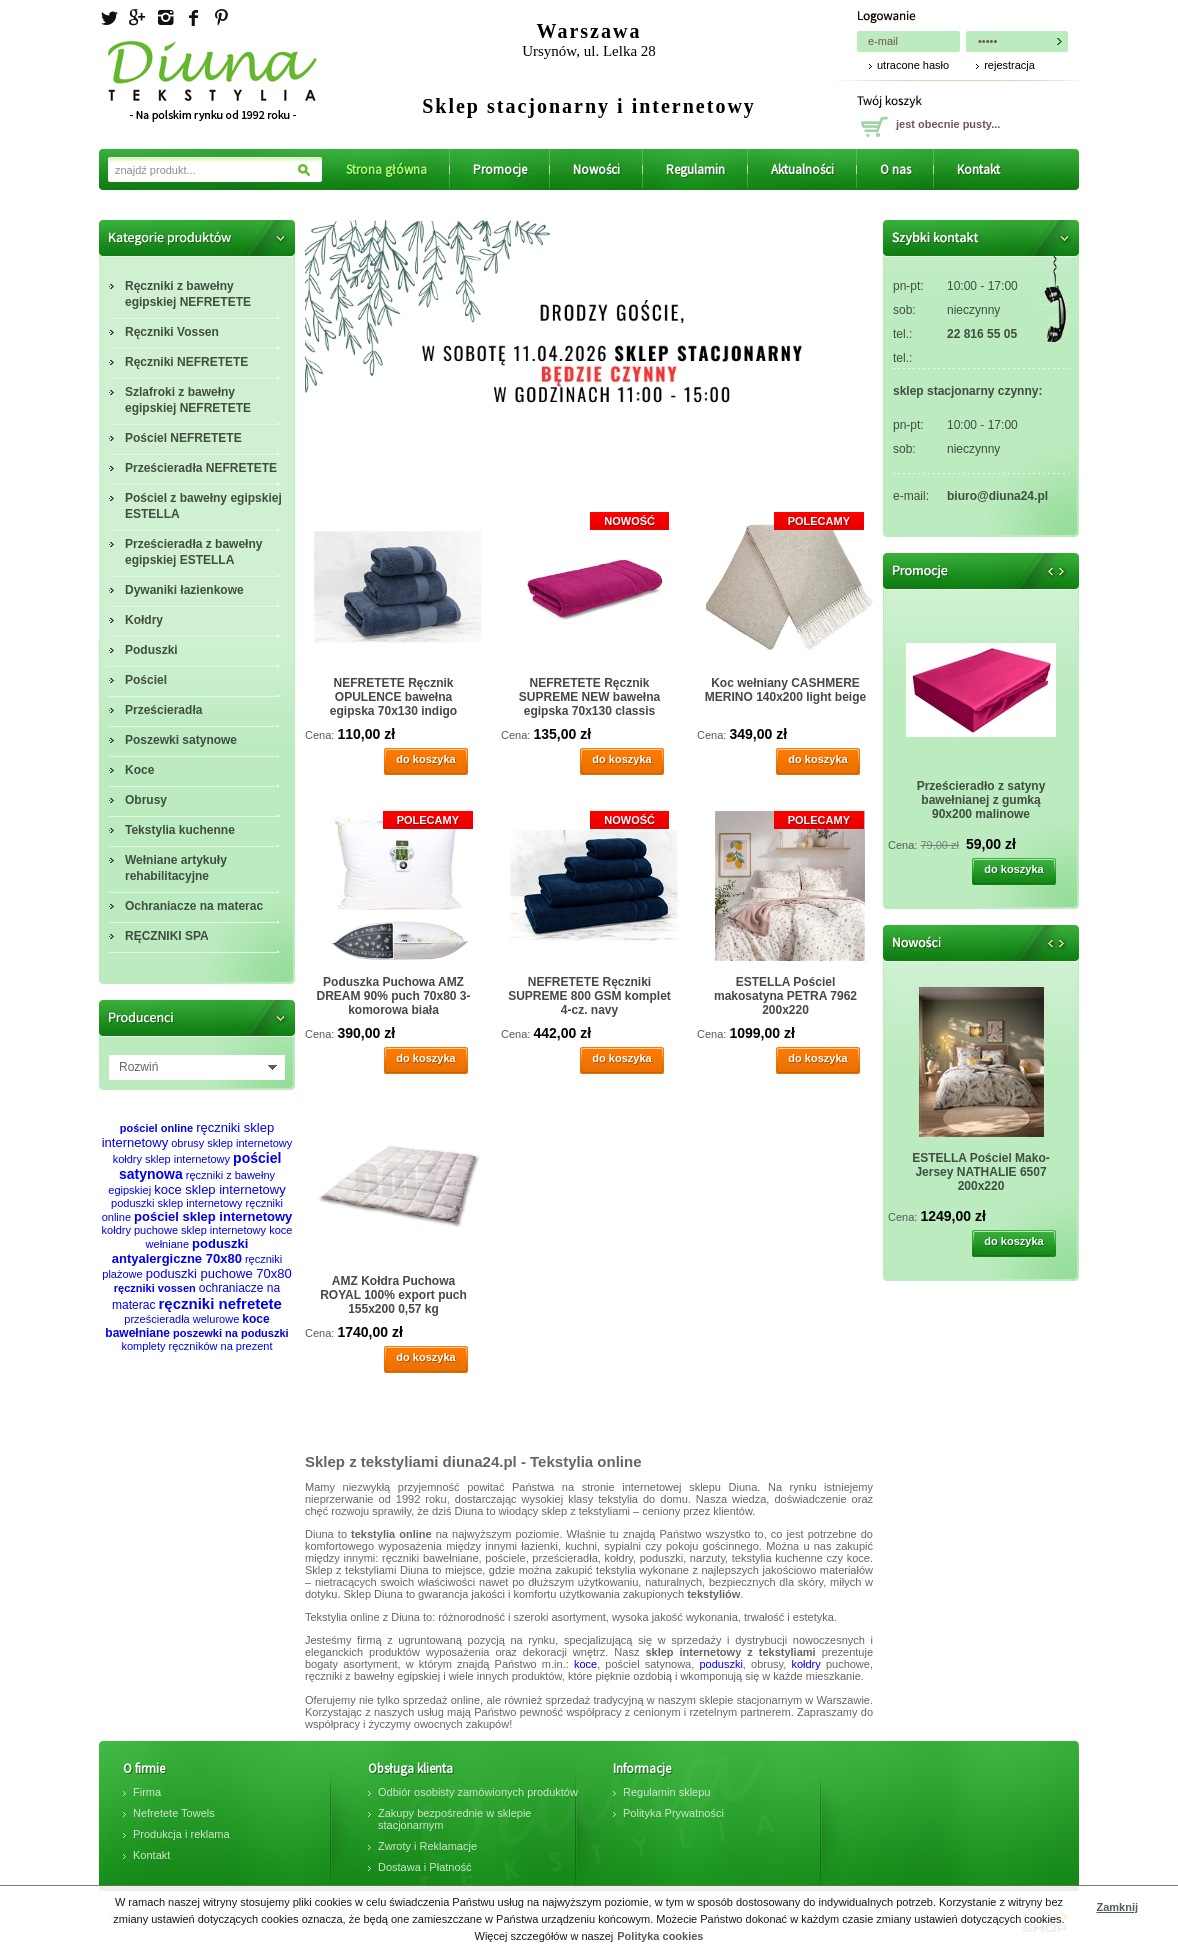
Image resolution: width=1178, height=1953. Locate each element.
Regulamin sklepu (666, 1792)
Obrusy (146, 800)
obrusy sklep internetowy (231, 1143)
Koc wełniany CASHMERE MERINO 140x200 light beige (785, 690)
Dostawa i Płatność (425, 1867)
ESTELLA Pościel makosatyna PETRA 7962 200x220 (785, 996)
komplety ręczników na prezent (196, 1346)
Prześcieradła (163, 710)
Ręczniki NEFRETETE (186, 362)
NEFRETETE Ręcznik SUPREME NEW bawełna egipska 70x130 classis (589, 697)
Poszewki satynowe (181, 740)
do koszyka (425, 759)
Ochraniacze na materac (194, 906)
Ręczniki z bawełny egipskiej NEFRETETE (188, 294)
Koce (139, 770)
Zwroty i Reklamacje (427, 1846)
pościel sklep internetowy (213, 1216)
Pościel (146, 680)
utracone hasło (913, 65)
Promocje (500, 169)
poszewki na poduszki (231, 1333)
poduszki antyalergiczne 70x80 (180, 1251)
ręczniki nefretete (220, 1303)
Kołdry (144, 620)
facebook (193, 18)
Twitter (109, 18)
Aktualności (802, 169)
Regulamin (695, 169)
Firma (147, 1792)
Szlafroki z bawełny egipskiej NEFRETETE (188, 400)
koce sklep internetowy (220, 1189)
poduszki (720, 1664)
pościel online (156, 1128)
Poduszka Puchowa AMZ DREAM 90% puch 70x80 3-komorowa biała (393, 996)
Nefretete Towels (174, 1813)
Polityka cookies (660, 1936)
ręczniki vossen (155, 1288)
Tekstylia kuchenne (180, 830)
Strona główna (386, 169)
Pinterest (221, 18)
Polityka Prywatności (673, 1813)
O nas (895, 169)
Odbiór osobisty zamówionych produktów (478, 1792)
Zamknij (1117, 1907)
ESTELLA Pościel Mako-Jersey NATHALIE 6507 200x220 (981, 1172)
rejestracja (1009, 65)
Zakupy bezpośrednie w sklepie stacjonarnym (454, 1819)
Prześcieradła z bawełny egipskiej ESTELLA (193, 552)
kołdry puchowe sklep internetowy (184, 1230)
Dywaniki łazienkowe (184, 590)
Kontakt (978, 169)
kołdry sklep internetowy (171, 1159)
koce (585, 1664)
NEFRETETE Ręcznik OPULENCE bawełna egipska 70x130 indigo (393, 697)
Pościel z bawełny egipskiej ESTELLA (203, 506)
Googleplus (137, 18)
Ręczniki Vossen (172, 332)
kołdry (805, 1664)
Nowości (596, 169)
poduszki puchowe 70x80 (219, 1273)
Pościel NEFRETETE (183, 438)
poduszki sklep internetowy (176, 1203)
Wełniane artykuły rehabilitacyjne (176, 868)
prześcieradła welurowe (181, 1319)
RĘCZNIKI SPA (167, 936)
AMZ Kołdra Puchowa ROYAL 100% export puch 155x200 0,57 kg (393, 1295)
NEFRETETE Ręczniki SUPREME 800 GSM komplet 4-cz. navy (589, 996)
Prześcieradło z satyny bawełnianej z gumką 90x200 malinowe (981, 800)
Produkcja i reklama (181, 1834)
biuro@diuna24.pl (997, 496)
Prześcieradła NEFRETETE (201, 468)
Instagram (165, 18)
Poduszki (151, 650)
